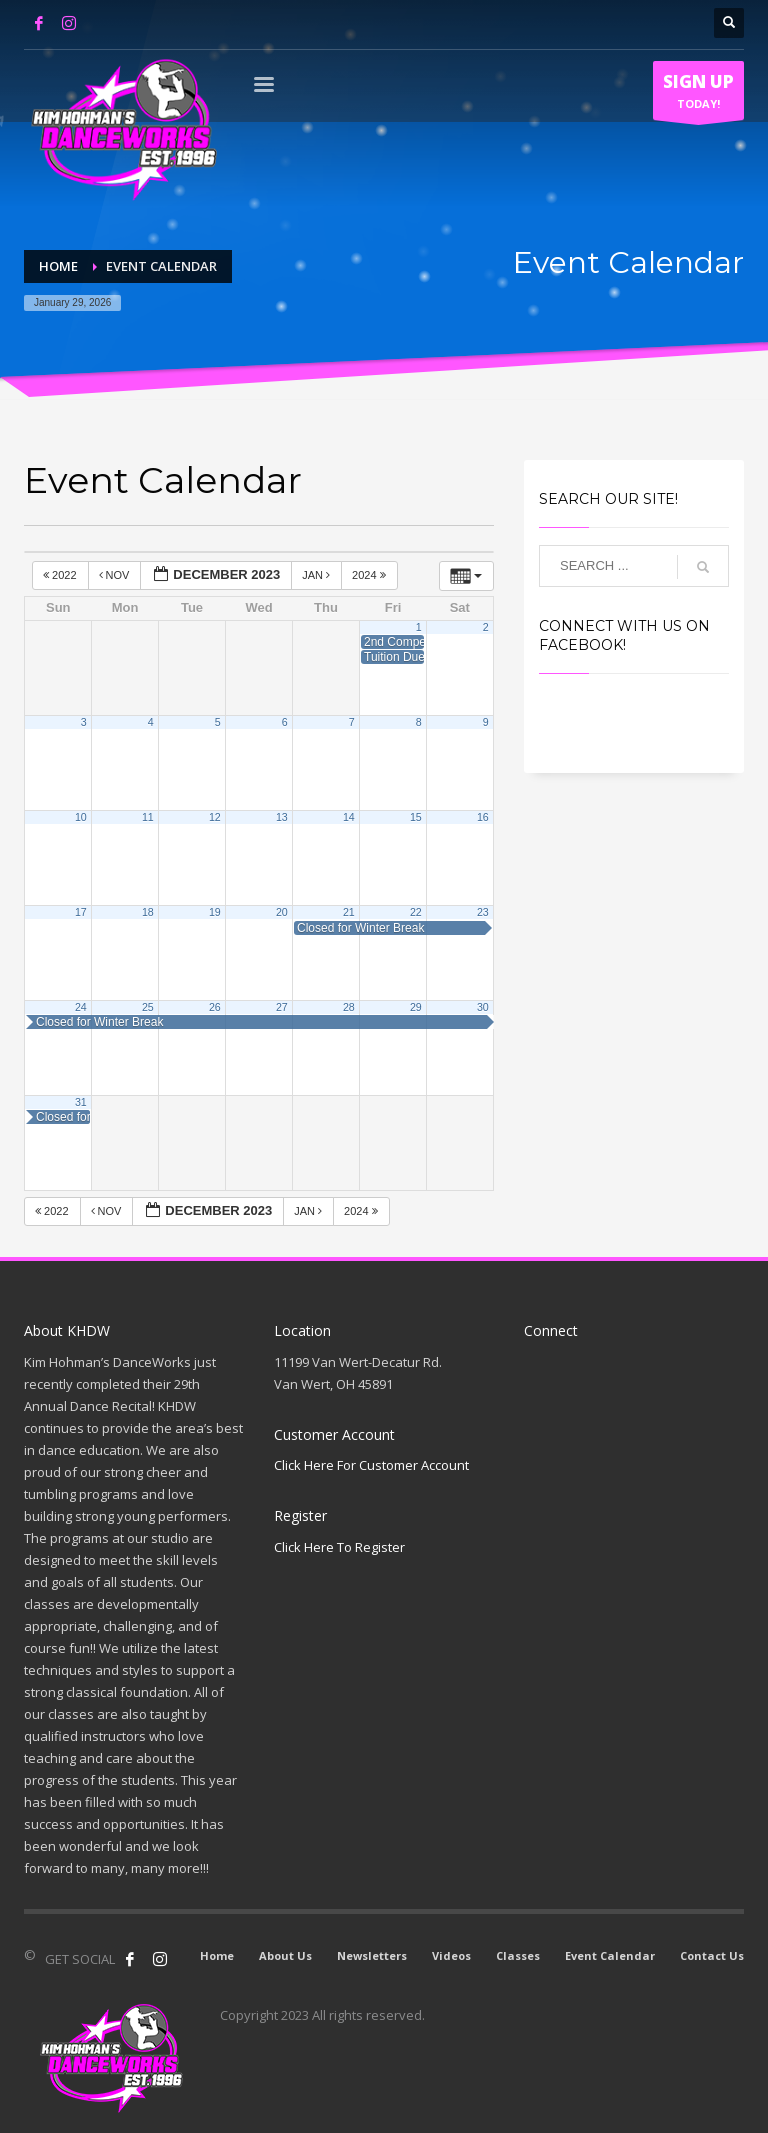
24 (81, 1007)
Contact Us (712, 1955)
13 (282, 817)
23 (483, 912)
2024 (370, 575)
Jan (317, 575)
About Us (285, 1955)
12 (215, 817)
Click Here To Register (339, 1547)
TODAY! (698, 95)
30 (483, 1007)
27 (282, 1007)
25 (148, 1007)
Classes (518, 1955)
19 (215, 912)
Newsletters (372, 1955)
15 (416, 817)
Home (217, 1955)
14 (349, 817)
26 (215, 1007)
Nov (116, 575)
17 (81, 912)
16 (483, 817)
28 (349, 1007)
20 (282, 912)
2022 (61, 575)
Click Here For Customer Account (371, 1465)
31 (81, 1102)
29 (416, 1007)
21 (349, 912)
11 (148, 817)
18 (148, 912)
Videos (451, 1955)
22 (416, 912)
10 (81, 817)
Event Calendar (610, 1955)
